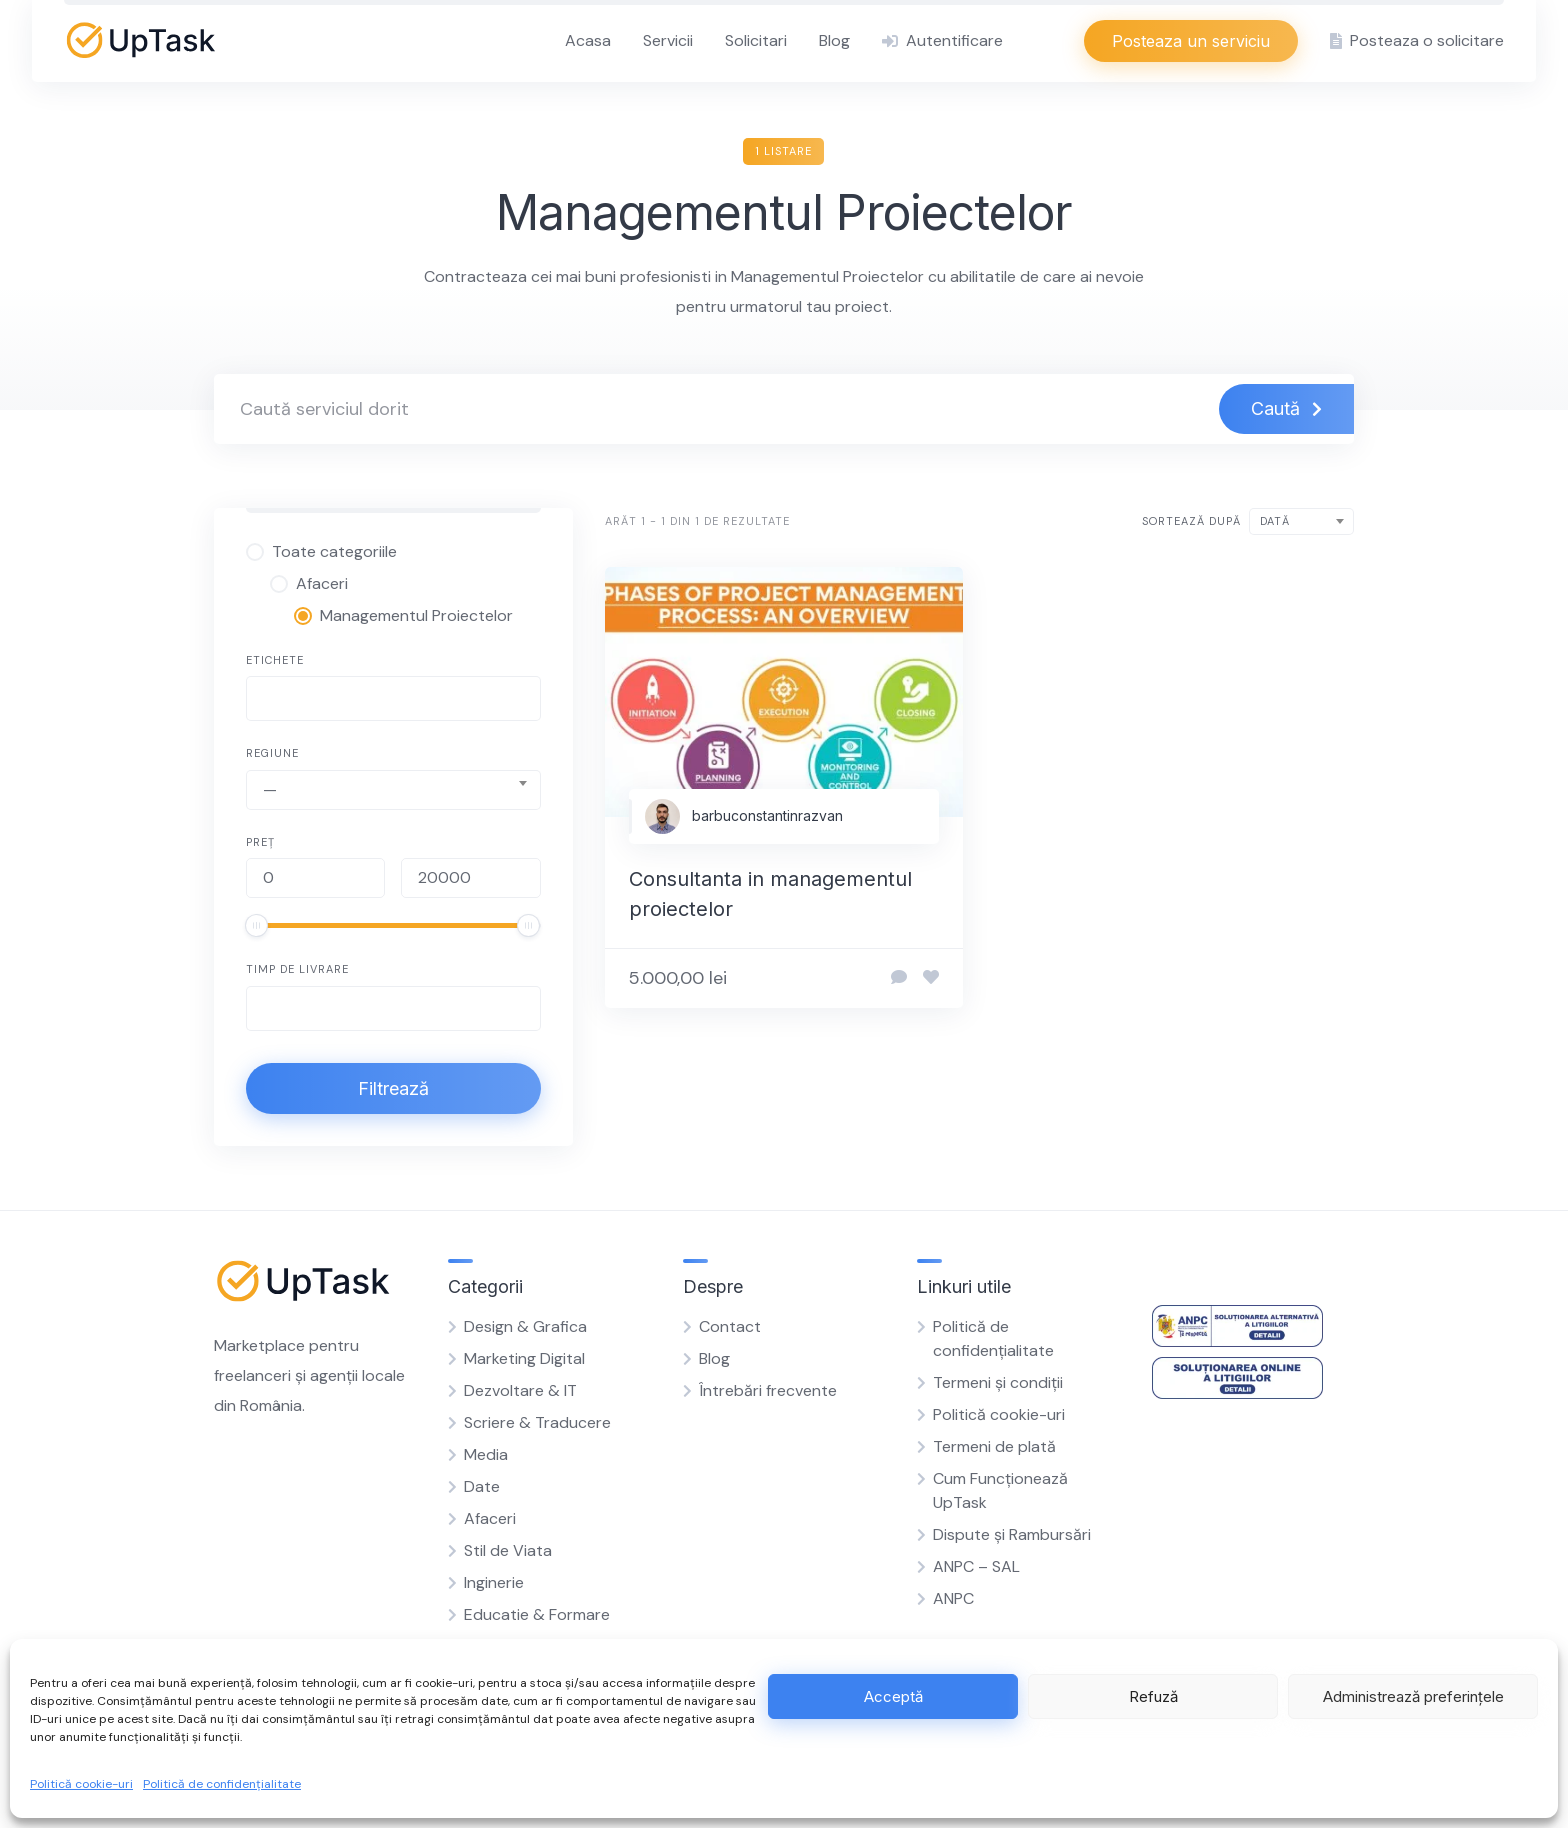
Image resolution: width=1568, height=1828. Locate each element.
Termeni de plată (994, 1446)
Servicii (668, 40)
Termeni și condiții (998, 1382)
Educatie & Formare (537, 1614)
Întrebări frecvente (768, 1390)
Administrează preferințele (1413, 1696)
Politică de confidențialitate (222, 1784)
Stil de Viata (508, 1550)
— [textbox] (270, 789)
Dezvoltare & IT (520, 1390)
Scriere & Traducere (537, 1422)
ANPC (953, 1598)
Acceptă (893, 1696)
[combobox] (393, 698)
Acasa (588, 40)
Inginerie (494, 1582)
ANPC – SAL (976, 1566)
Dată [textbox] (1275, 521)
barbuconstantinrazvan (767, 815)
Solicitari (756, 40)
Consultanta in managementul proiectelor (770, 894)
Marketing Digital (524, 1358)
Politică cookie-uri (81, 1784)
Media (486, 1454)
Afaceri (490, 1518)
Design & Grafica (525, 1326)
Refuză (1153, 1696)
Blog (834, 40)
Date (482, 1486)
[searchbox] (269, 701)
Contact (730, 1326)
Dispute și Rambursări (1012, 1534)
